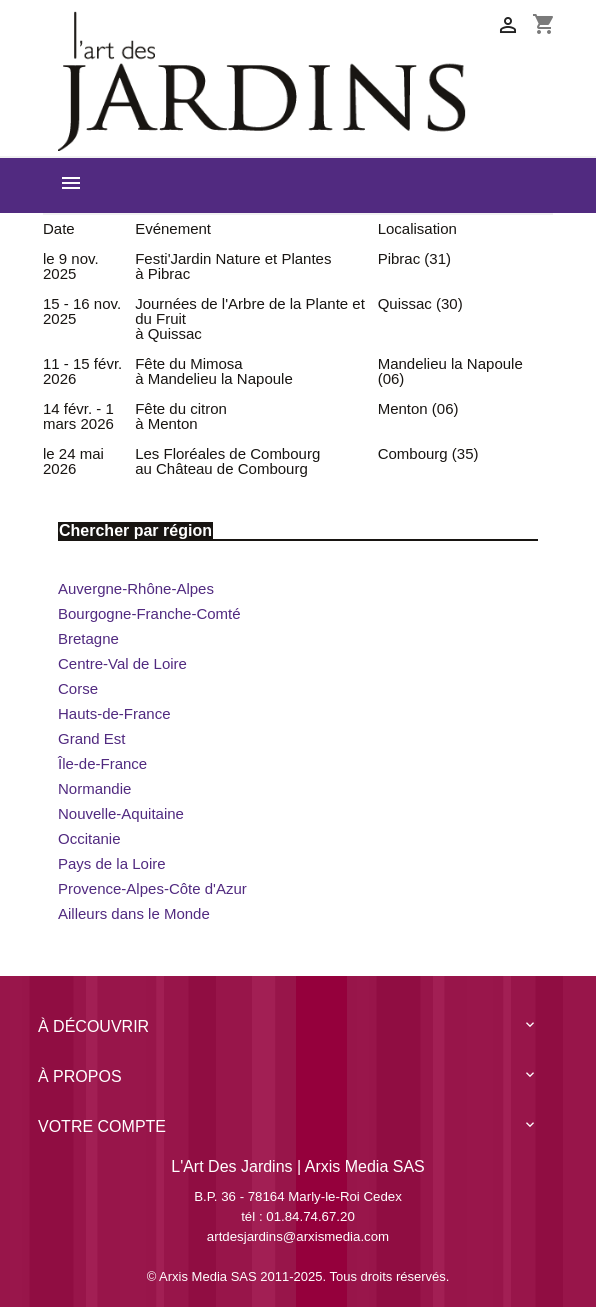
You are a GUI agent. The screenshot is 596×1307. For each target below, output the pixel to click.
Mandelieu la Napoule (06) (450, 371)
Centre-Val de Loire (122, 663)
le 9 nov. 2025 (71, 266)
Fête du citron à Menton (181, 416)
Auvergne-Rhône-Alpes (136, 588)
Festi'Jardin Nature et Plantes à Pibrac (233, 266)
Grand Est (92, 738)
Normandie (94, 788)
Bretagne (88, 638)
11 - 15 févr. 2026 (82, 371)
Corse (78, 688)
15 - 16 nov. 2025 (82, 311)
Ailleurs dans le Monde (134, 913)
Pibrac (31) (414, 258)
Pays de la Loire (112, 863)
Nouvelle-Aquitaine (121, 813)
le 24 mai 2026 (73, 461)
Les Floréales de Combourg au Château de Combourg (227, 461)
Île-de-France (102, 763)
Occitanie (89, 838)
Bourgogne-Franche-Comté (149, 613)
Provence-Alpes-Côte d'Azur (152, 888)
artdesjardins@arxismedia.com (298, 1236)
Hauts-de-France (114, 713)
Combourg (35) (428, 453)
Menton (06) (418, 408)
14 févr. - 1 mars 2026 (78, 416)
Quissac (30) (420, 303)
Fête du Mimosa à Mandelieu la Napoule (214, 371)
